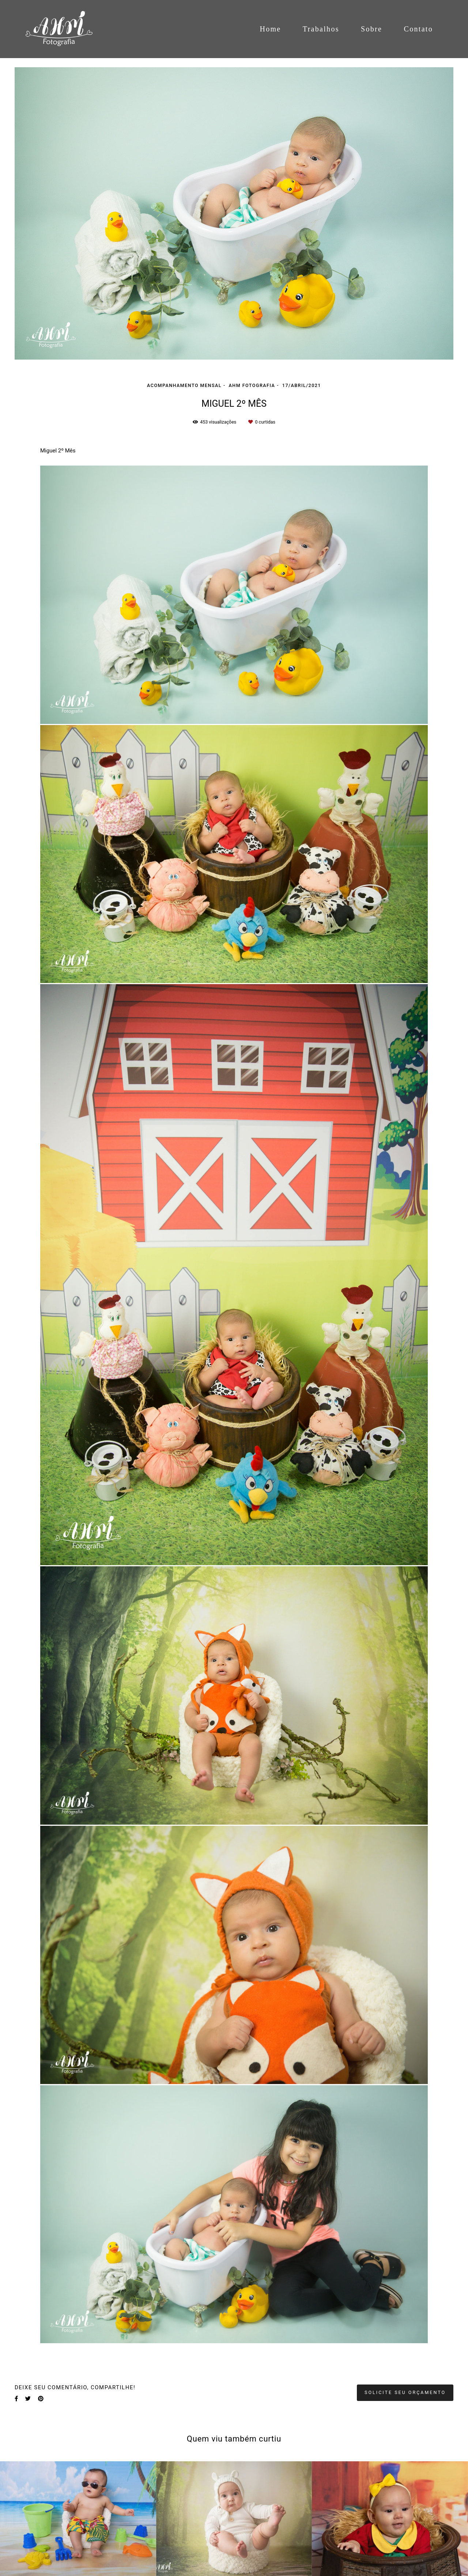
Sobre (371, 29)
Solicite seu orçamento (405, 2392)
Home (270, 29)
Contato (418, 29)
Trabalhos (321, 29)
